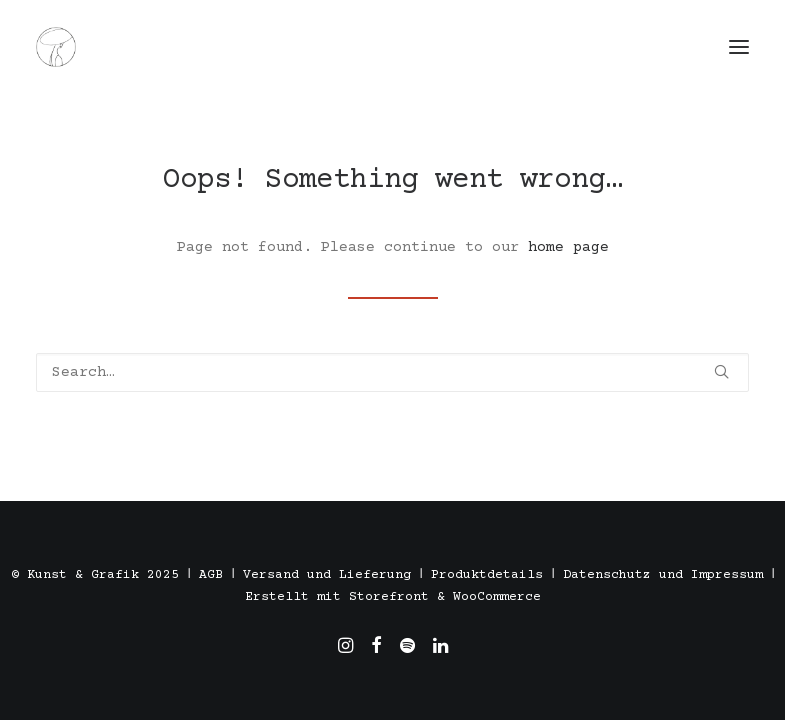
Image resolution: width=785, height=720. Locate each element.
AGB (211, 575)
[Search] (392, 372)
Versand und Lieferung (327, 575)
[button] (739, 47)
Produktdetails (487, 575)
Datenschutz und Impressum (663, 575)
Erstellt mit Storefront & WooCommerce (393, 597)
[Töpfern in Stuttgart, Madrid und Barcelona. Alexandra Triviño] (56, 47)
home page (568, 247)
